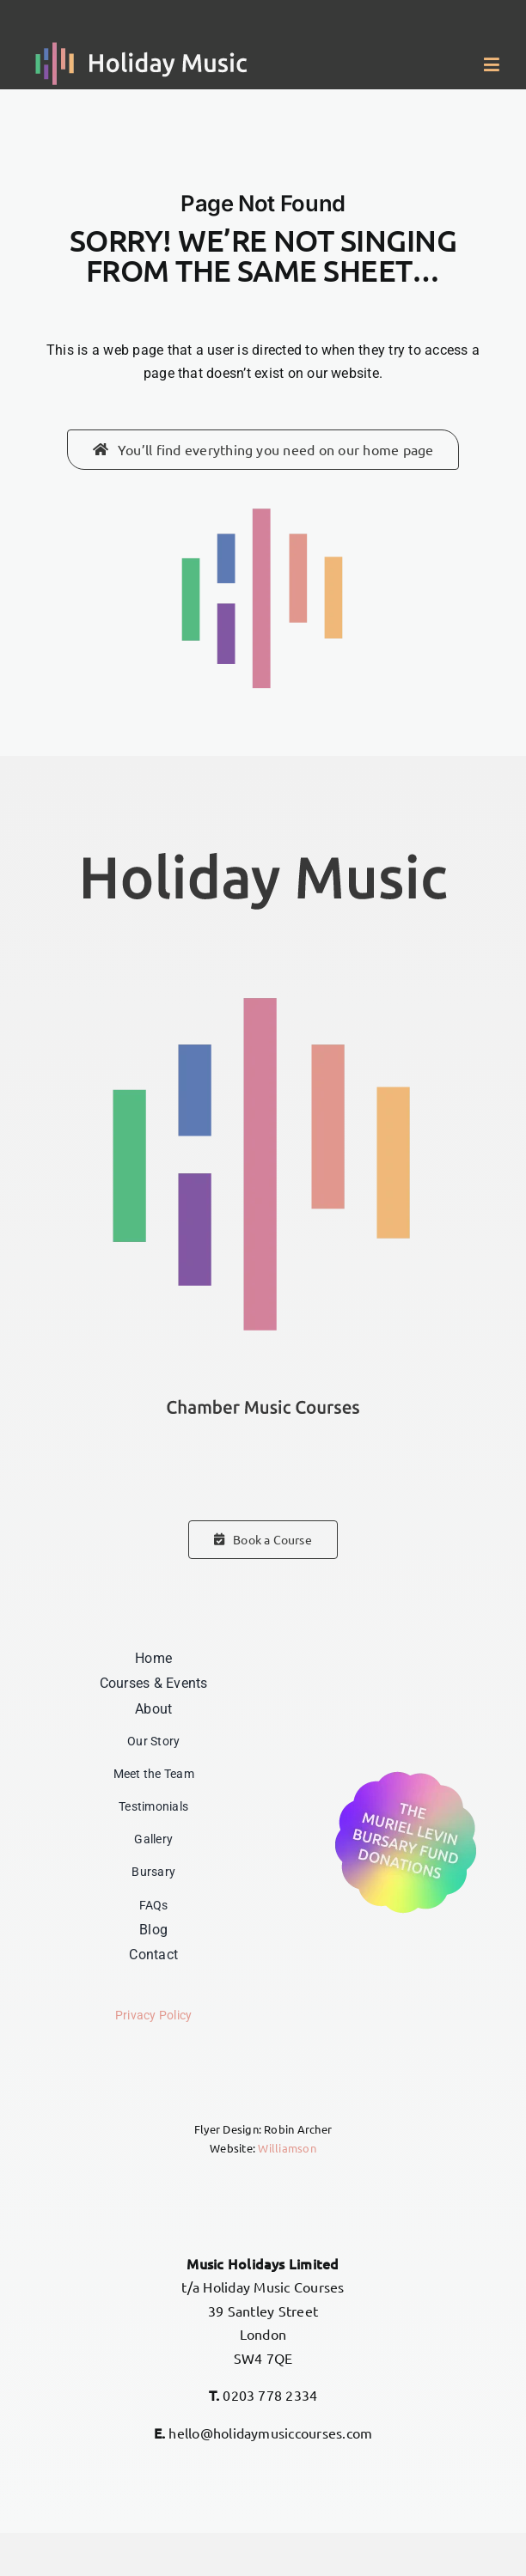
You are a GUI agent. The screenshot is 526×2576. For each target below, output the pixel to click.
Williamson (286, 2148)
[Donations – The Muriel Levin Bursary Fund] (405, 1771)
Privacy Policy (153, 2015)
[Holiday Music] (141, 48)
